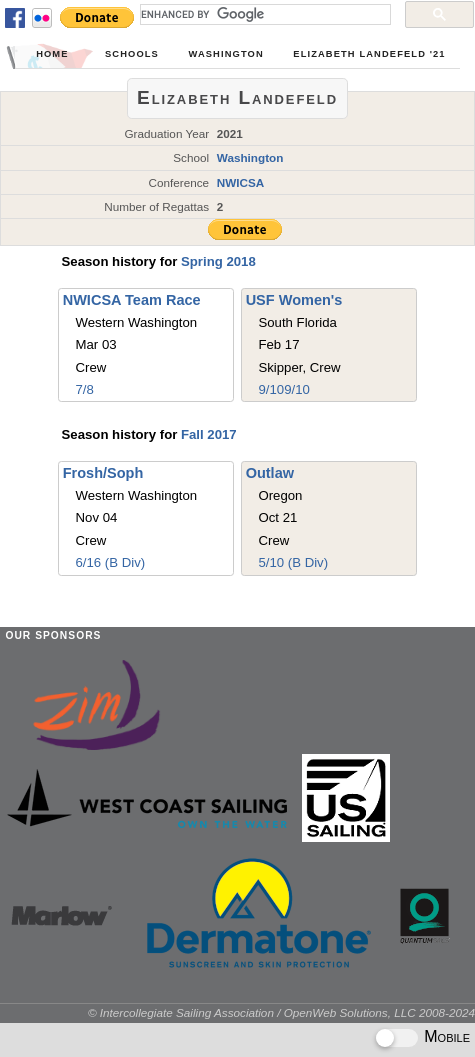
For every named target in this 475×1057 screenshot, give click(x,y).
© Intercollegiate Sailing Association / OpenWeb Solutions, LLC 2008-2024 (281, 1012)
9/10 (271, 389)
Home (52, 54)
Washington (225, 54)
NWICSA (241, 182)
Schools (132, 54)
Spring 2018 (218, 261)
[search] (263, 14)
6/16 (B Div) (111, 562)
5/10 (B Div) (293, 562)
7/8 (85, 389)
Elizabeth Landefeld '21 (369, 54)
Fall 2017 (209, 434)
